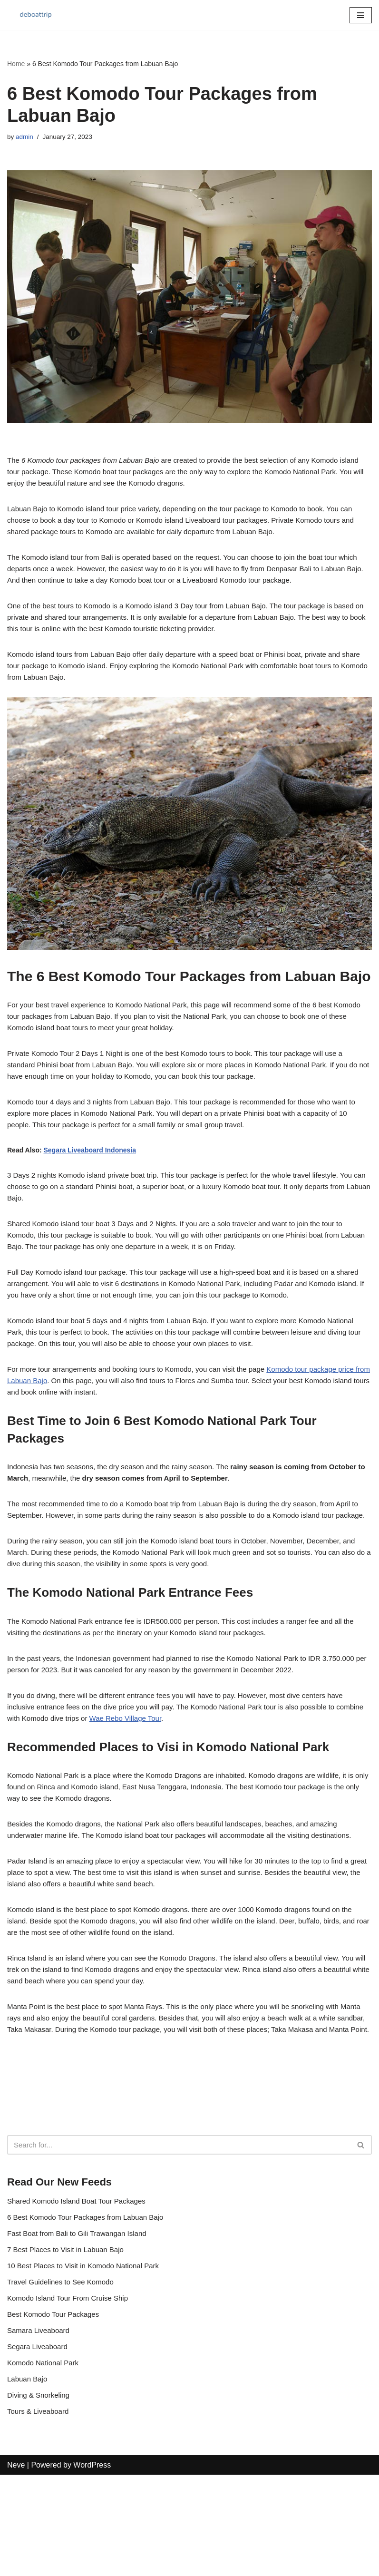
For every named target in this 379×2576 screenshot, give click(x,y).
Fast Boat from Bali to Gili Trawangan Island (81, 2326)
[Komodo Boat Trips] (35, 15)
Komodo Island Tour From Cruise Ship (71, 2394)
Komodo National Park (45, 2461)
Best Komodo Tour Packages (56, 2410)
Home (16, 64)
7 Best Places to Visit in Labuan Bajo (69, 2343)
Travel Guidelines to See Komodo (64, 2376)
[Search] (178, 2235)
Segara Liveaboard (39, 2444)
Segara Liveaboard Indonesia (90, 1169)
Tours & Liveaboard (40, 2512)
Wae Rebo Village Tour (164, 1771)
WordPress (92, 2566)
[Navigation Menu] (361, 15)
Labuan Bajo (28, 2478)
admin (25, 137)
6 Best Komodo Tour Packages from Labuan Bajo (90, 2309)
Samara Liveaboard (40, 2427)
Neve (16, 2566)
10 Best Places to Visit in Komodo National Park (88, 2360)
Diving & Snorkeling (40, 2495)
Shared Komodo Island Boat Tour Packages (81, 2292)
